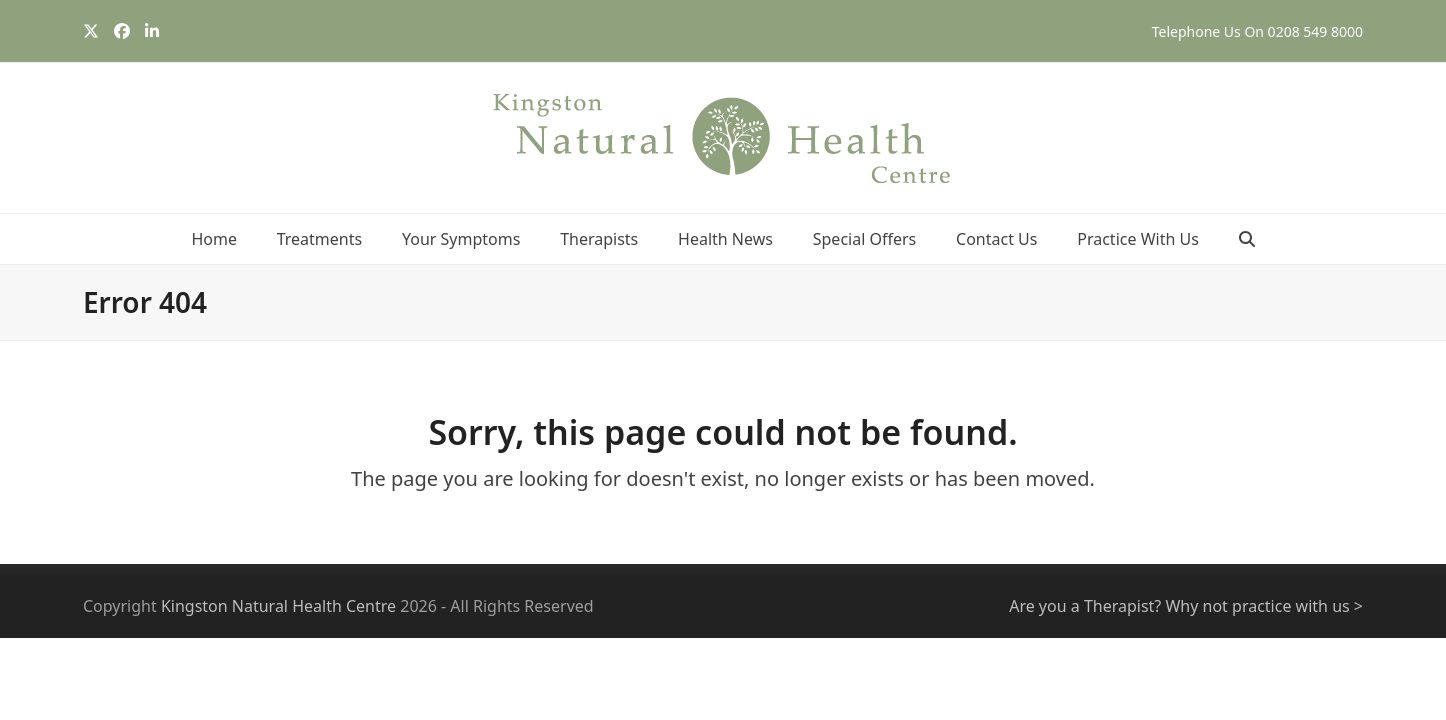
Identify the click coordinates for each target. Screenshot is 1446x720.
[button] (1247, 239)
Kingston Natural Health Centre (278, 606)
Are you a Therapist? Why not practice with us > (1186, 606)
